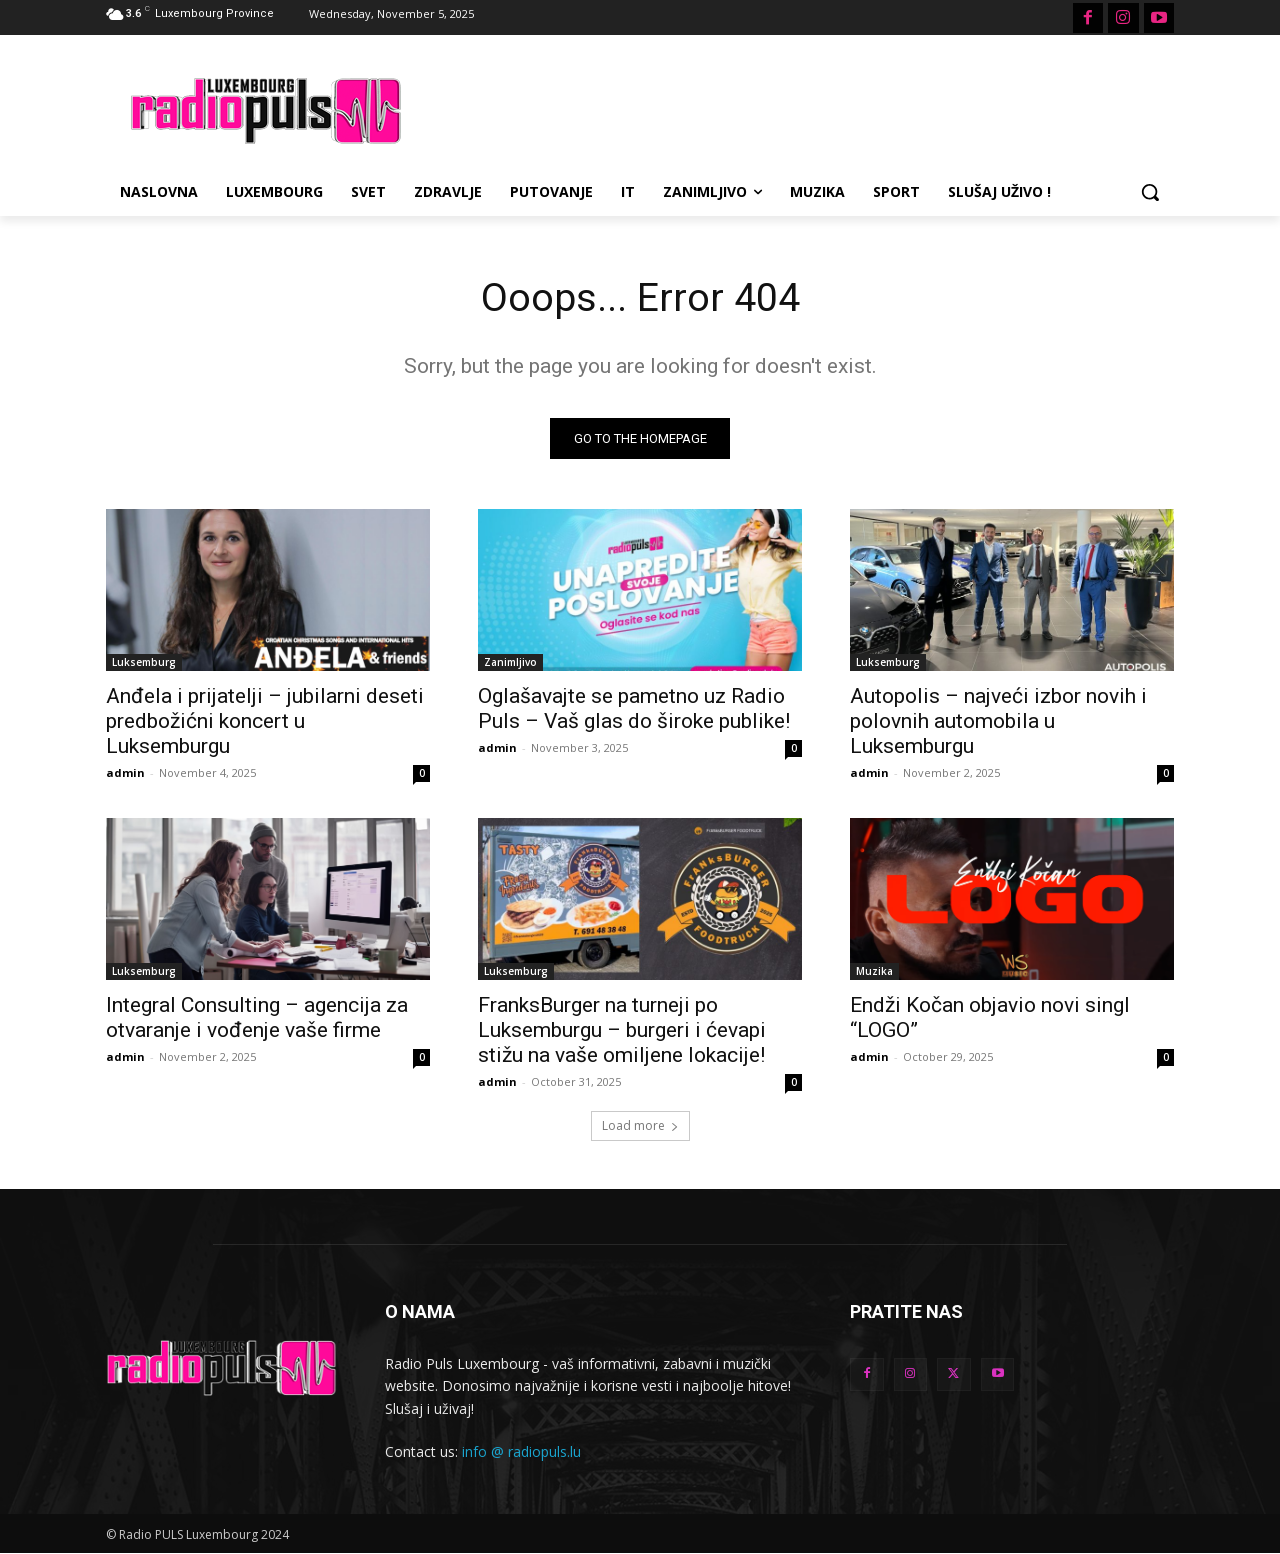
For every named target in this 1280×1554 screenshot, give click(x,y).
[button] (1150, 192)
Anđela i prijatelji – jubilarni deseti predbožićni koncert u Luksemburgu (265, 722)
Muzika (874, 972)
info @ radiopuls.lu (521, 1453)
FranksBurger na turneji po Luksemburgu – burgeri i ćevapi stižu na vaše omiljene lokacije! (622, 1031)
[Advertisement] (790, 108)
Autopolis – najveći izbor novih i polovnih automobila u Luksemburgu (998, 722)
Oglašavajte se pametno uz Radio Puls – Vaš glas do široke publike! (634, 709)
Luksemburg (144, 663)
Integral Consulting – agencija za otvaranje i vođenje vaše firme (257, 1018)
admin (125, 773)
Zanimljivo (510, 663)
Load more (640, 1126)
